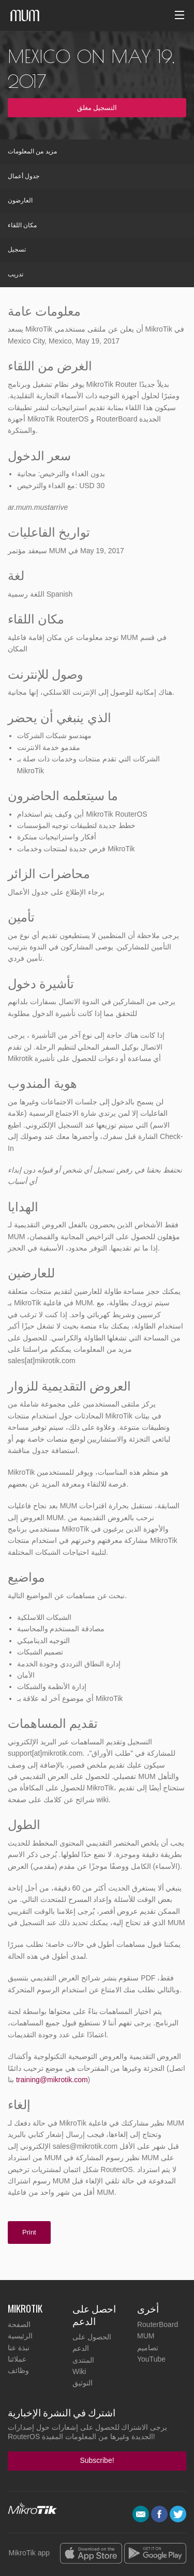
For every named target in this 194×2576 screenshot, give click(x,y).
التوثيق (82, 2383)
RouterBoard (157, 2324)
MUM (145, 2336)
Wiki (79, 2371)
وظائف (18, 2370)
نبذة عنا (18, 2348)
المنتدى (83, 2360)
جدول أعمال (23, 176)
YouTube (151, 2359)
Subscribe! (97, 2460)
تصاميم (147, 2348)
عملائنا (17, 2359)
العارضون (20, 200)
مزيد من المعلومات (32, 151)
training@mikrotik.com (52, 2079)
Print (29, 2232)
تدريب (15, 274)
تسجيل (17, 249)
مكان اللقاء (22, 225)
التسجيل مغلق (97, 108)
